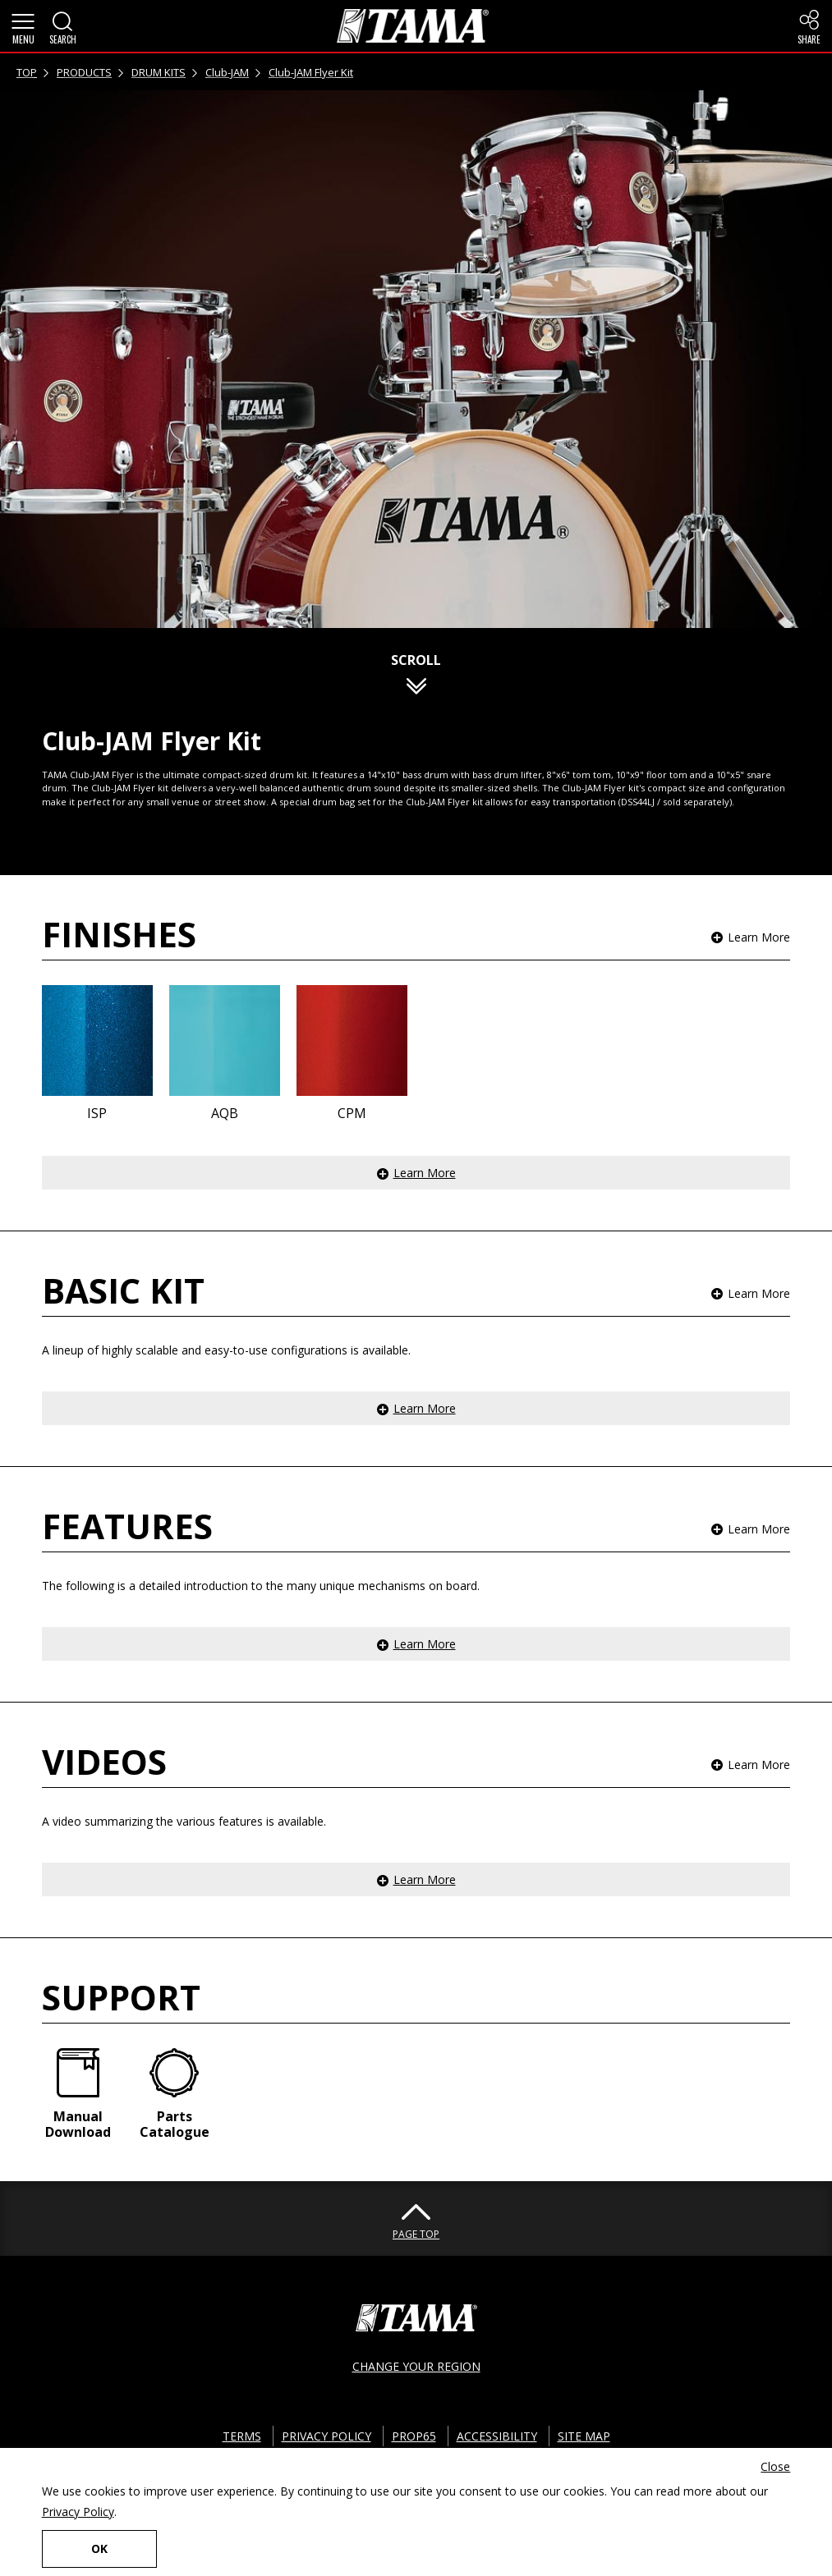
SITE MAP (584, 2436)
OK (99, 2548)
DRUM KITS (158, 72)
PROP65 (414, 2436)
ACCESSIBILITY (497, 2436)
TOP (26, 72)
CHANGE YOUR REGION (416, 2366)
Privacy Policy (78, 2511)
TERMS (242, 2436)
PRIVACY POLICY (326, 2436)
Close (775, 2466)
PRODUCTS (84, 72)
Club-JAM (227, 72)
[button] (23, 26)
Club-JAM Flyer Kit (311, 72)
